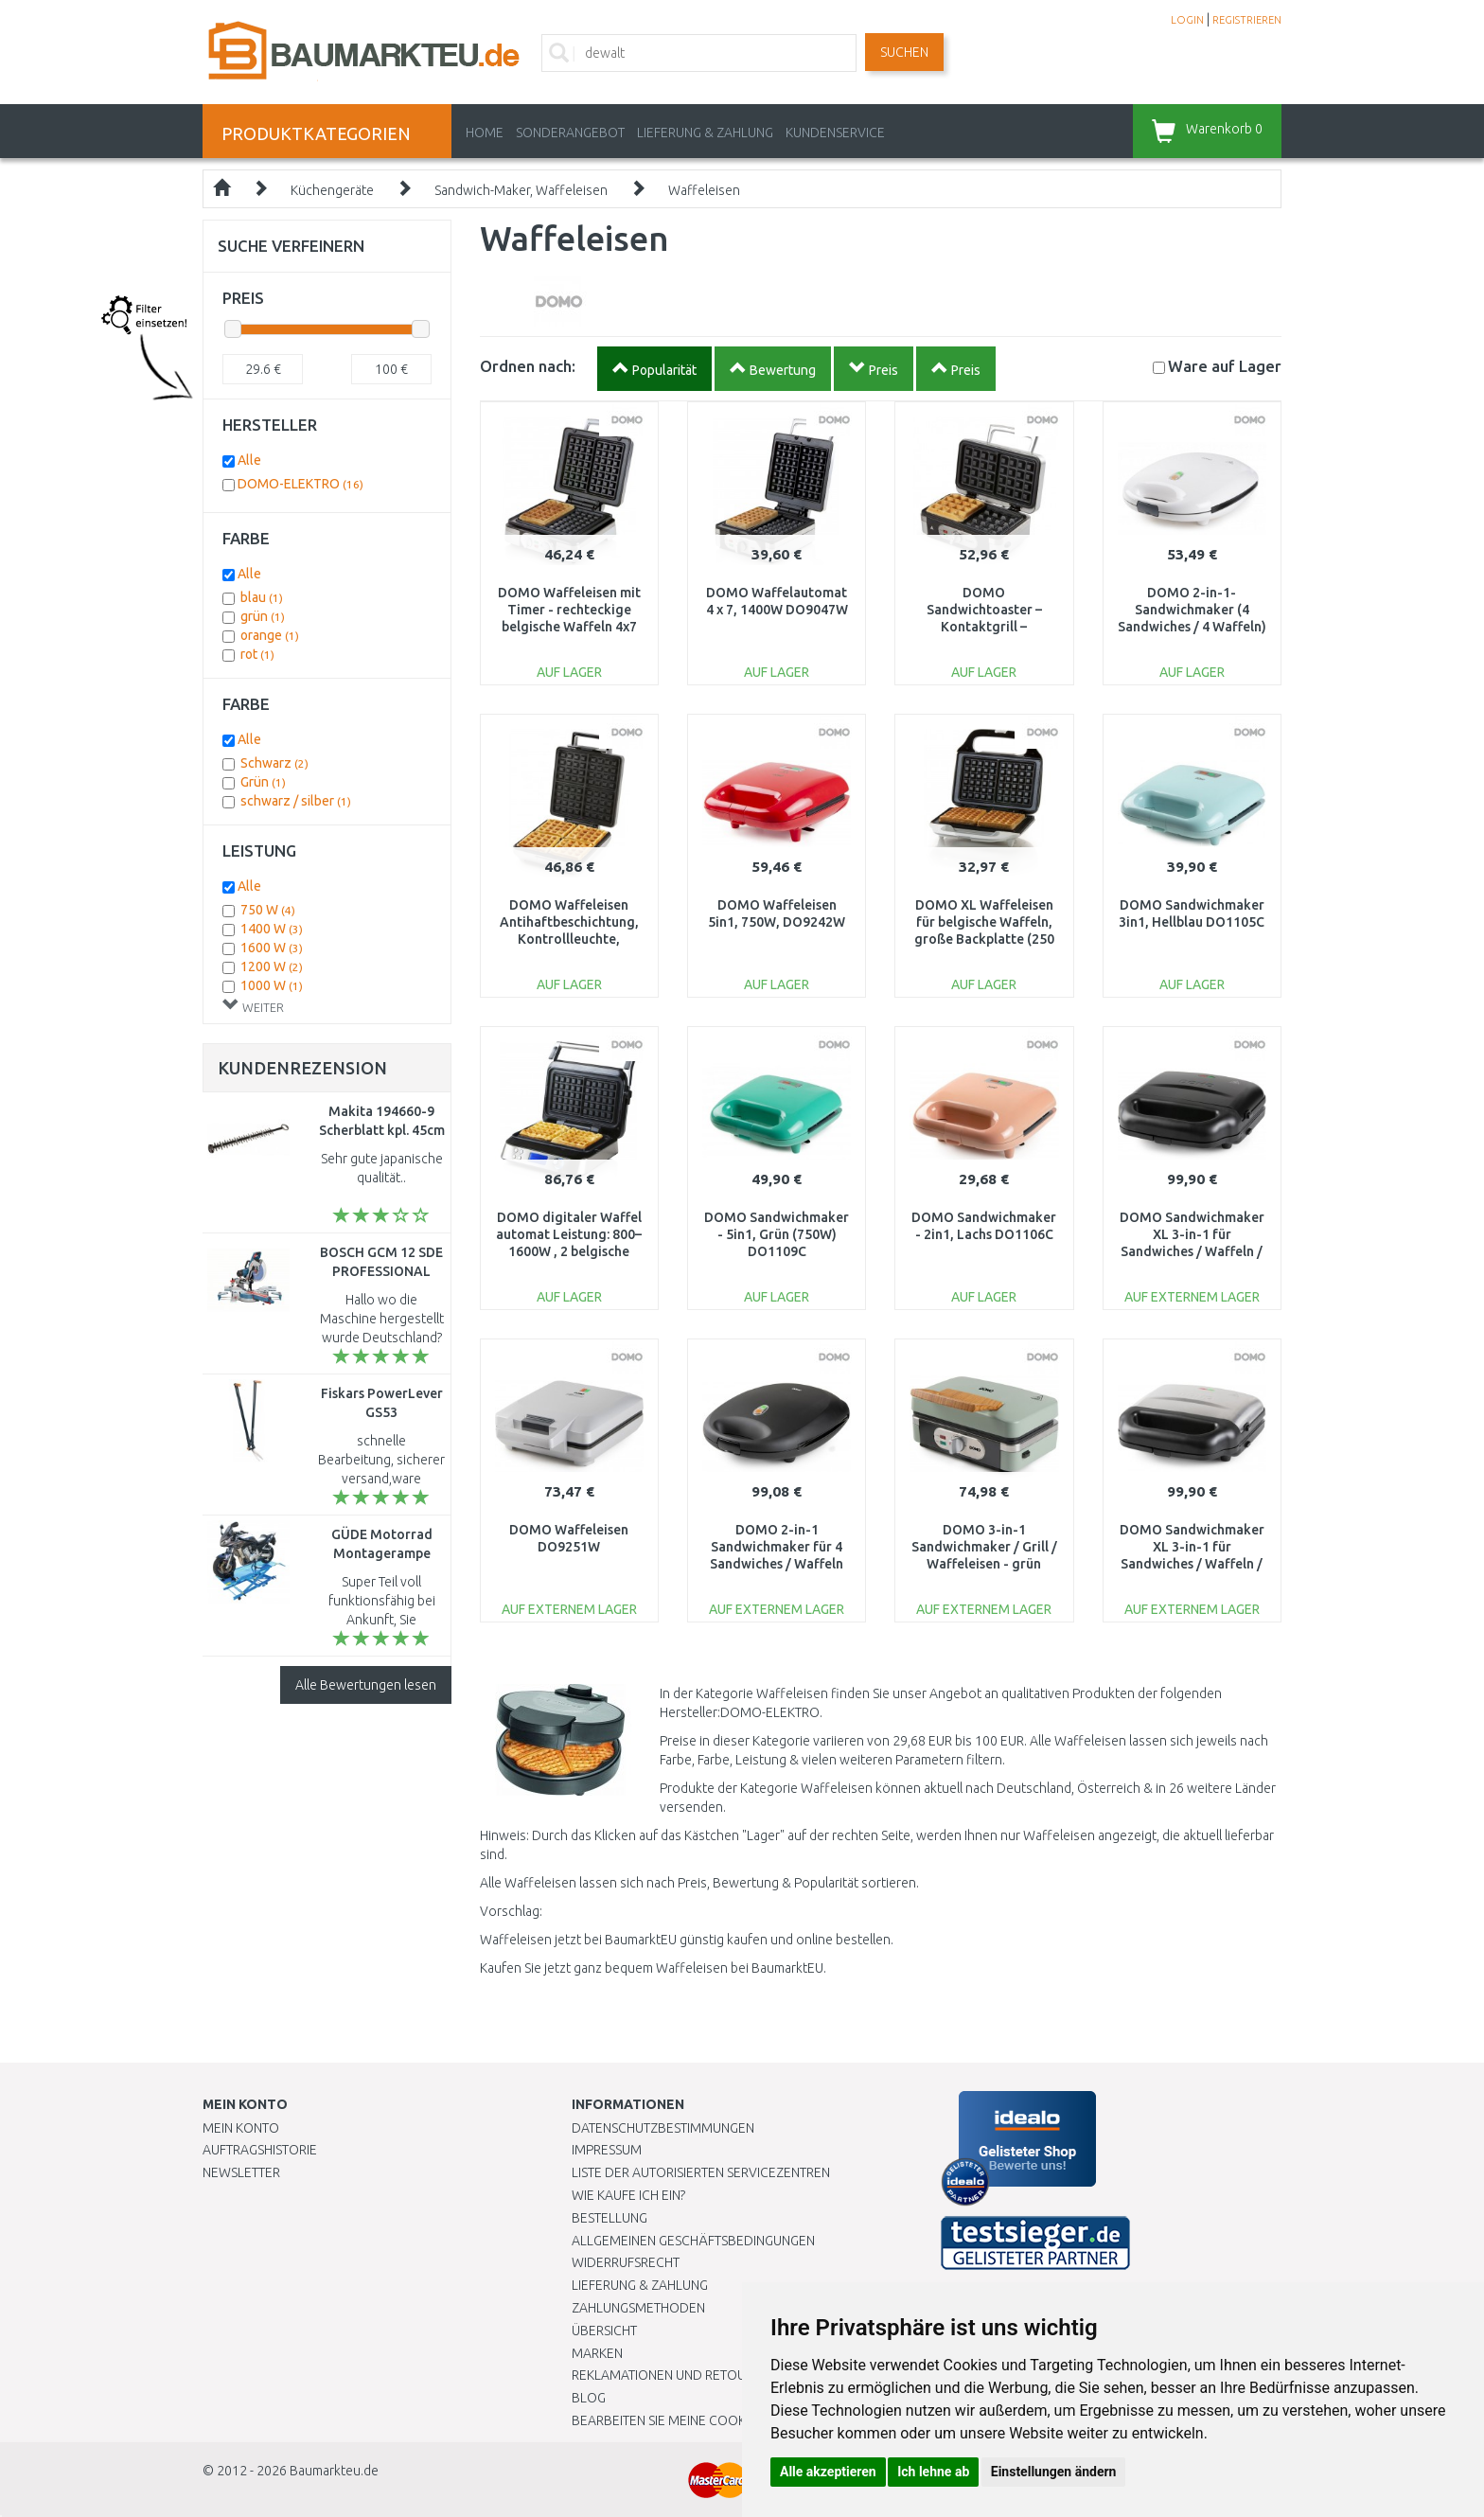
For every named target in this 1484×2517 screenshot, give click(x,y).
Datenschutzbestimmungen (663, 2128)
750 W (267, 909)
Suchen (904, 52)
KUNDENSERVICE (835, 132)
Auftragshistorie (260, 2149)
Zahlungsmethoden (638, 2307)
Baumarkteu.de (334, 2470)
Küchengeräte (332, 190)
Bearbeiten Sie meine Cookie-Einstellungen (713, 2420)
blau (261, 597)
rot (257, 654)
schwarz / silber (295, 800)
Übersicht (604, 2330)
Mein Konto (241, 2128)
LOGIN (1187, 20)
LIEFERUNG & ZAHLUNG (705, 132)
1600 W (271, 947)
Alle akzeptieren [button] (828, 2471)
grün (262, 616)
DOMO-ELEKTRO (300, 483)
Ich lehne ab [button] (933, 2471)
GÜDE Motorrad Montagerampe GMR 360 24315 (382, 1553)
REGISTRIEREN (1246, 20)
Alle (249, 460)
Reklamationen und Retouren (670, 2375)
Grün (263, 781)
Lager (1224, 366)
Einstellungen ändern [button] (1054, 2471)
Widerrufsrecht (626, 2262)
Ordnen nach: (527, 366)
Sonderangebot (570, 132)
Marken (597, 2353)
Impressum (607, 2149)
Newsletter (241, 2172)
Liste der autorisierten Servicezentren (701, 2172)
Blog (589, 2397)
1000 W (271, 985)
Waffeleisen (704, 190)
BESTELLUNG (609, 2217)
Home (485, 132)
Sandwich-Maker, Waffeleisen (521, 190)
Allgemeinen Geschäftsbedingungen (693, 2240)
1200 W (271, 966)
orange (269, 635)
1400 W (271, 928)
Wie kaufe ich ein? (628, 2195)
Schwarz (274, 763)
